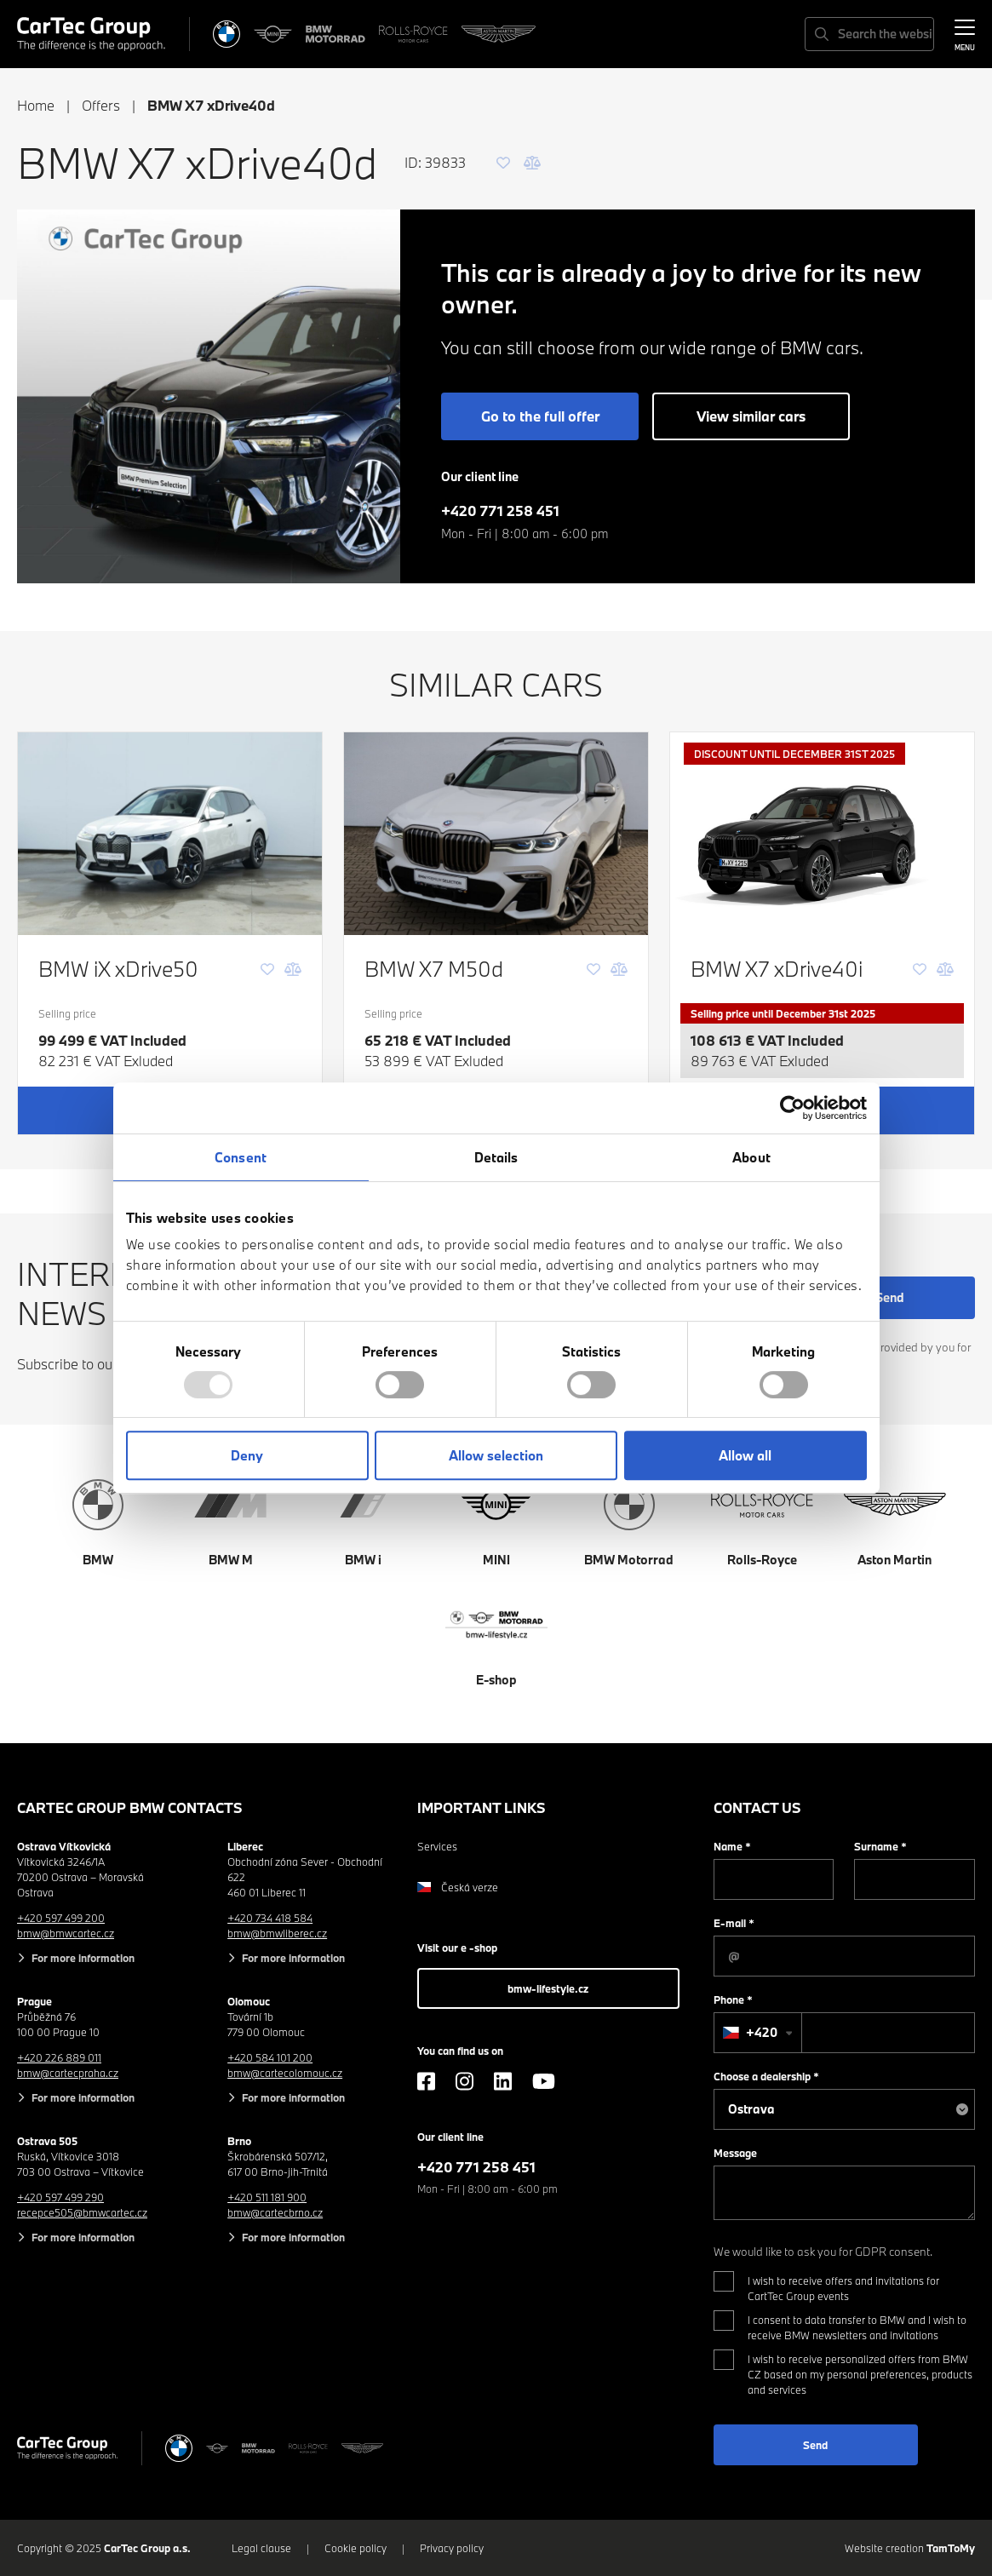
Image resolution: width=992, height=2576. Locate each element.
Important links (481, 1807)
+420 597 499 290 (60, 2197)
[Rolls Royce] (413, 34)
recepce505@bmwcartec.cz (82, 2212)
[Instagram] (464, 2081)
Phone (733, 1999)
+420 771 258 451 (500, 510)
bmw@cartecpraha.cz (67, 2073)
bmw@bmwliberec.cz (277, 1933)
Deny (247, 1455)
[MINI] (273, 34)
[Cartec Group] (91, 34)
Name (732, 1846)
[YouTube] (543, 2081)
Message (735, 2153)
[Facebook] (426, 2081)
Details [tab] (496, 1157)
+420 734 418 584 (270, 1918)
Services (437, 1846)
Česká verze (457, 1887)
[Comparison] (532, 162)
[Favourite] (503, 162)
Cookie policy (355, 2548)
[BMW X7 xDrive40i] (822, 833)
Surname (880, 1846)
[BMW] (226, 34)
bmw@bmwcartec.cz (65, 1933)
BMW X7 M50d (433, 969)
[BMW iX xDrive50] (170, 833)
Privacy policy (452, 2548)
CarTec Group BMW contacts (130, 1807)
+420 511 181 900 (267, 2197)
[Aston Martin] (499, 34)
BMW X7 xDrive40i (777, 969)
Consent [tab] (241, 1157)
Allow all (745, 1455)
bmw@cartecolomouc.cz (284, 2073)
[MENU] (964, 32)
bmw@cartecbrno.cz (275, 2212)
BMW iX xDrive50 (118, 969)
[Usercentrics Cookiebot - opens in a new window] (792, 1108)
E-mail (734, 1923)
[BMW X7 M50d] (496, 833)
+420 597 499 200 (61, 1918)
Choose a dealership (766, 2076)
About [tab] (751, 1157)
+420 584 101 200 (270, 2057)
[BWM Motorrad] (335, 34)
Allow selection (496, 1455)
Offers (101, 105)
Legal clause (261, 2548)
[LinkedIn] (503, 2081)
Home (35, 105)
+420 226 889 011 (59, 2057)
